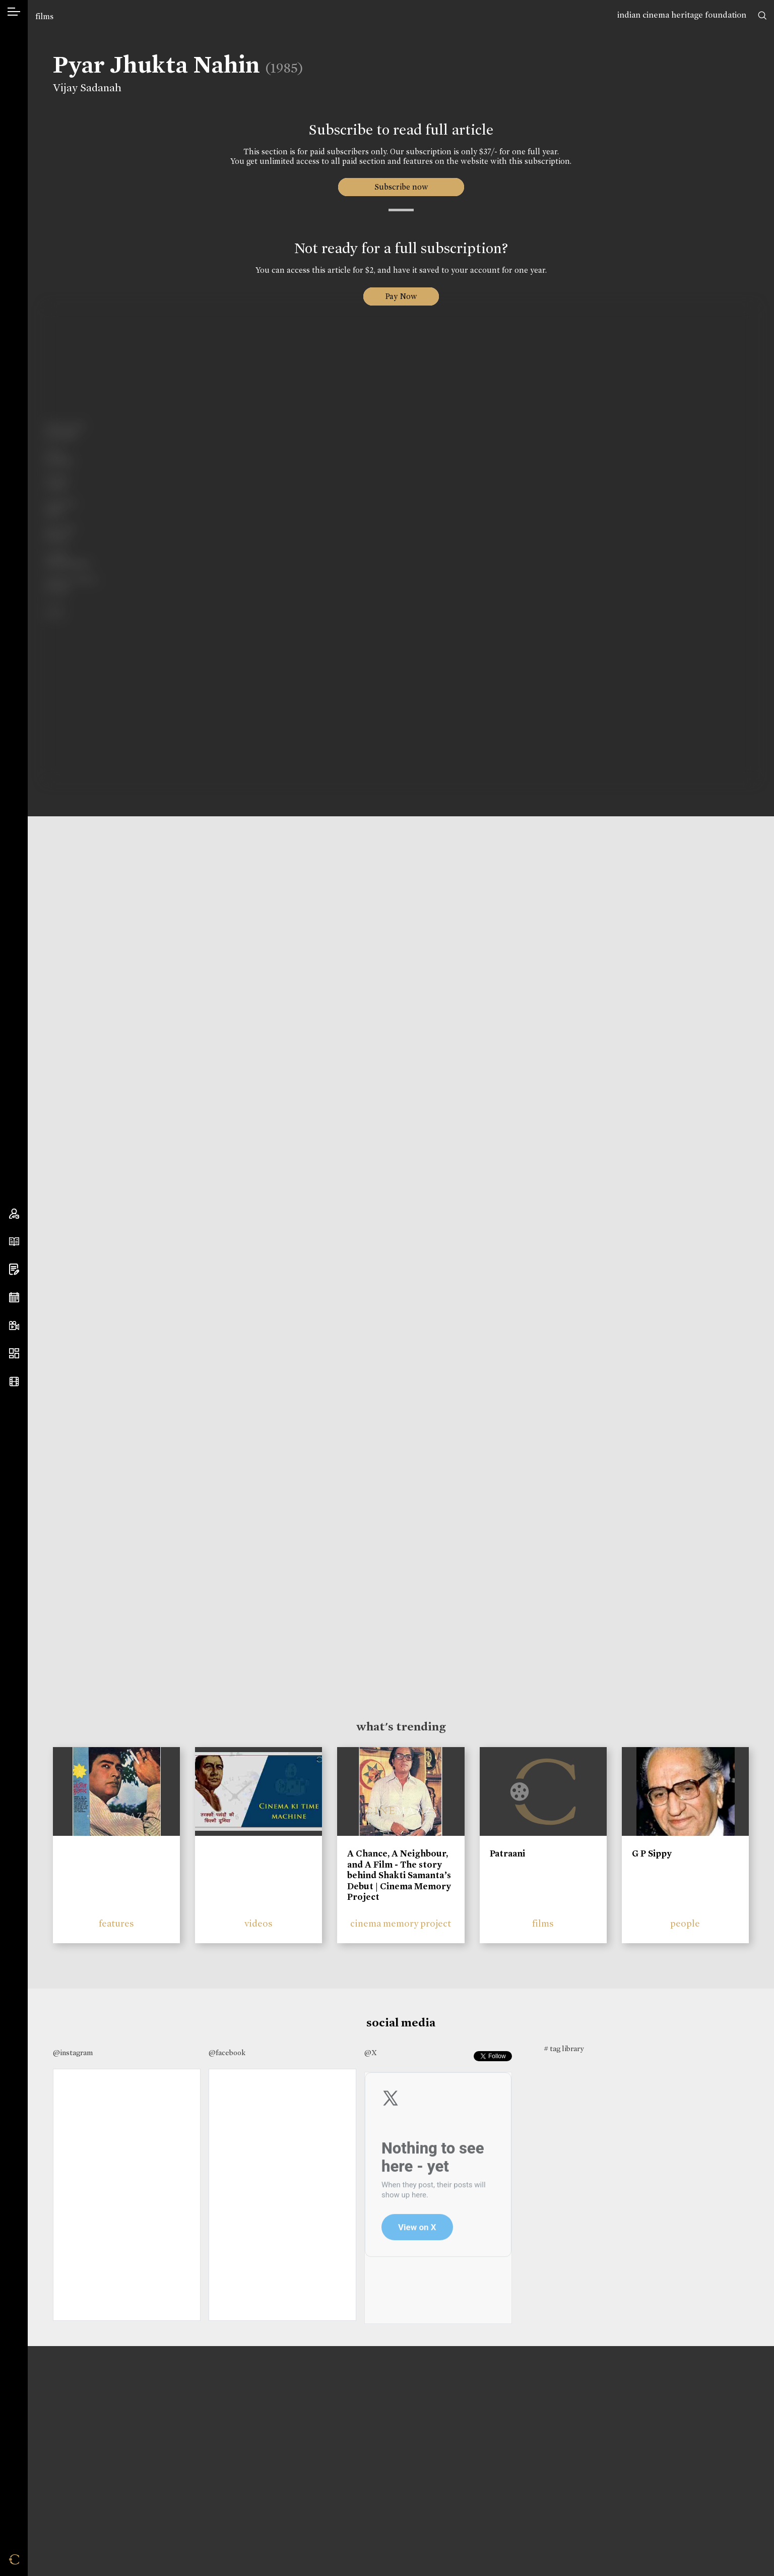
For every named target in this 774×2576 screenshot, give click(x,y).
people (685, 1923)
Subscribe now (401, 187)
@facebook (227, 2052)
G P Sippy (652, 1853)
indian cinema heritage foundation (681, 15)
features (116, 1923)
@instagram (73, 2052)
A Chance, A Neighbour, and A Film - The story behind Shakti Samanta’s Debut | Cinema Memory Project (399, 1875)
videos (258, 1923)
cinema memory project (400, 1923)
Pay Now (401, 296)
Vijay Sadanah (85, 87)
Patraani (507, 1853)
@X (370, 2052)
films (44, 16)
